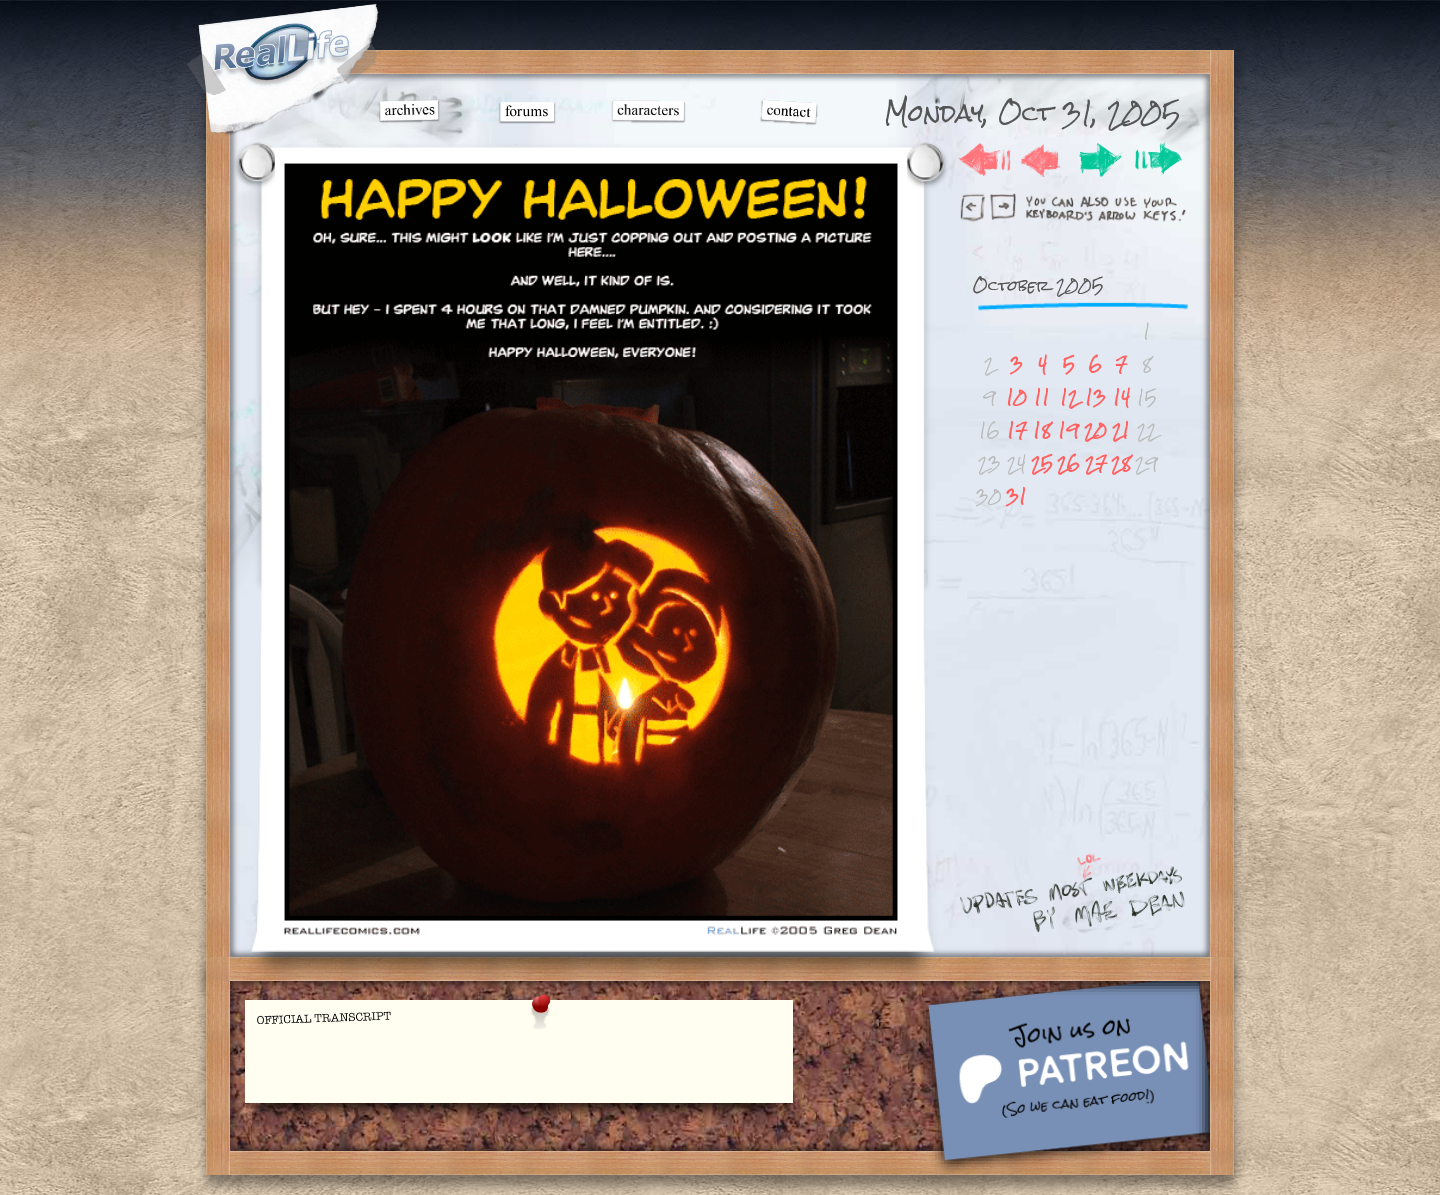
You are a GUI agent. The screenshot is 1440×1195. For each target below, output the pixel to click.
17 (1017, 430)
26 (1068, 463)
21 (1121, 430)
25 (1042, 463)
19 (1068, 430)
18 (1042, 430)
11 (1042, 397)
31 (1016, 496)
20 (1095, 430)
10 (1016, 397)
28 (1121, 463)
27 (1096, 463)
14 (1121, 397)
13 (1095, 397)
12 (1069, 397)
